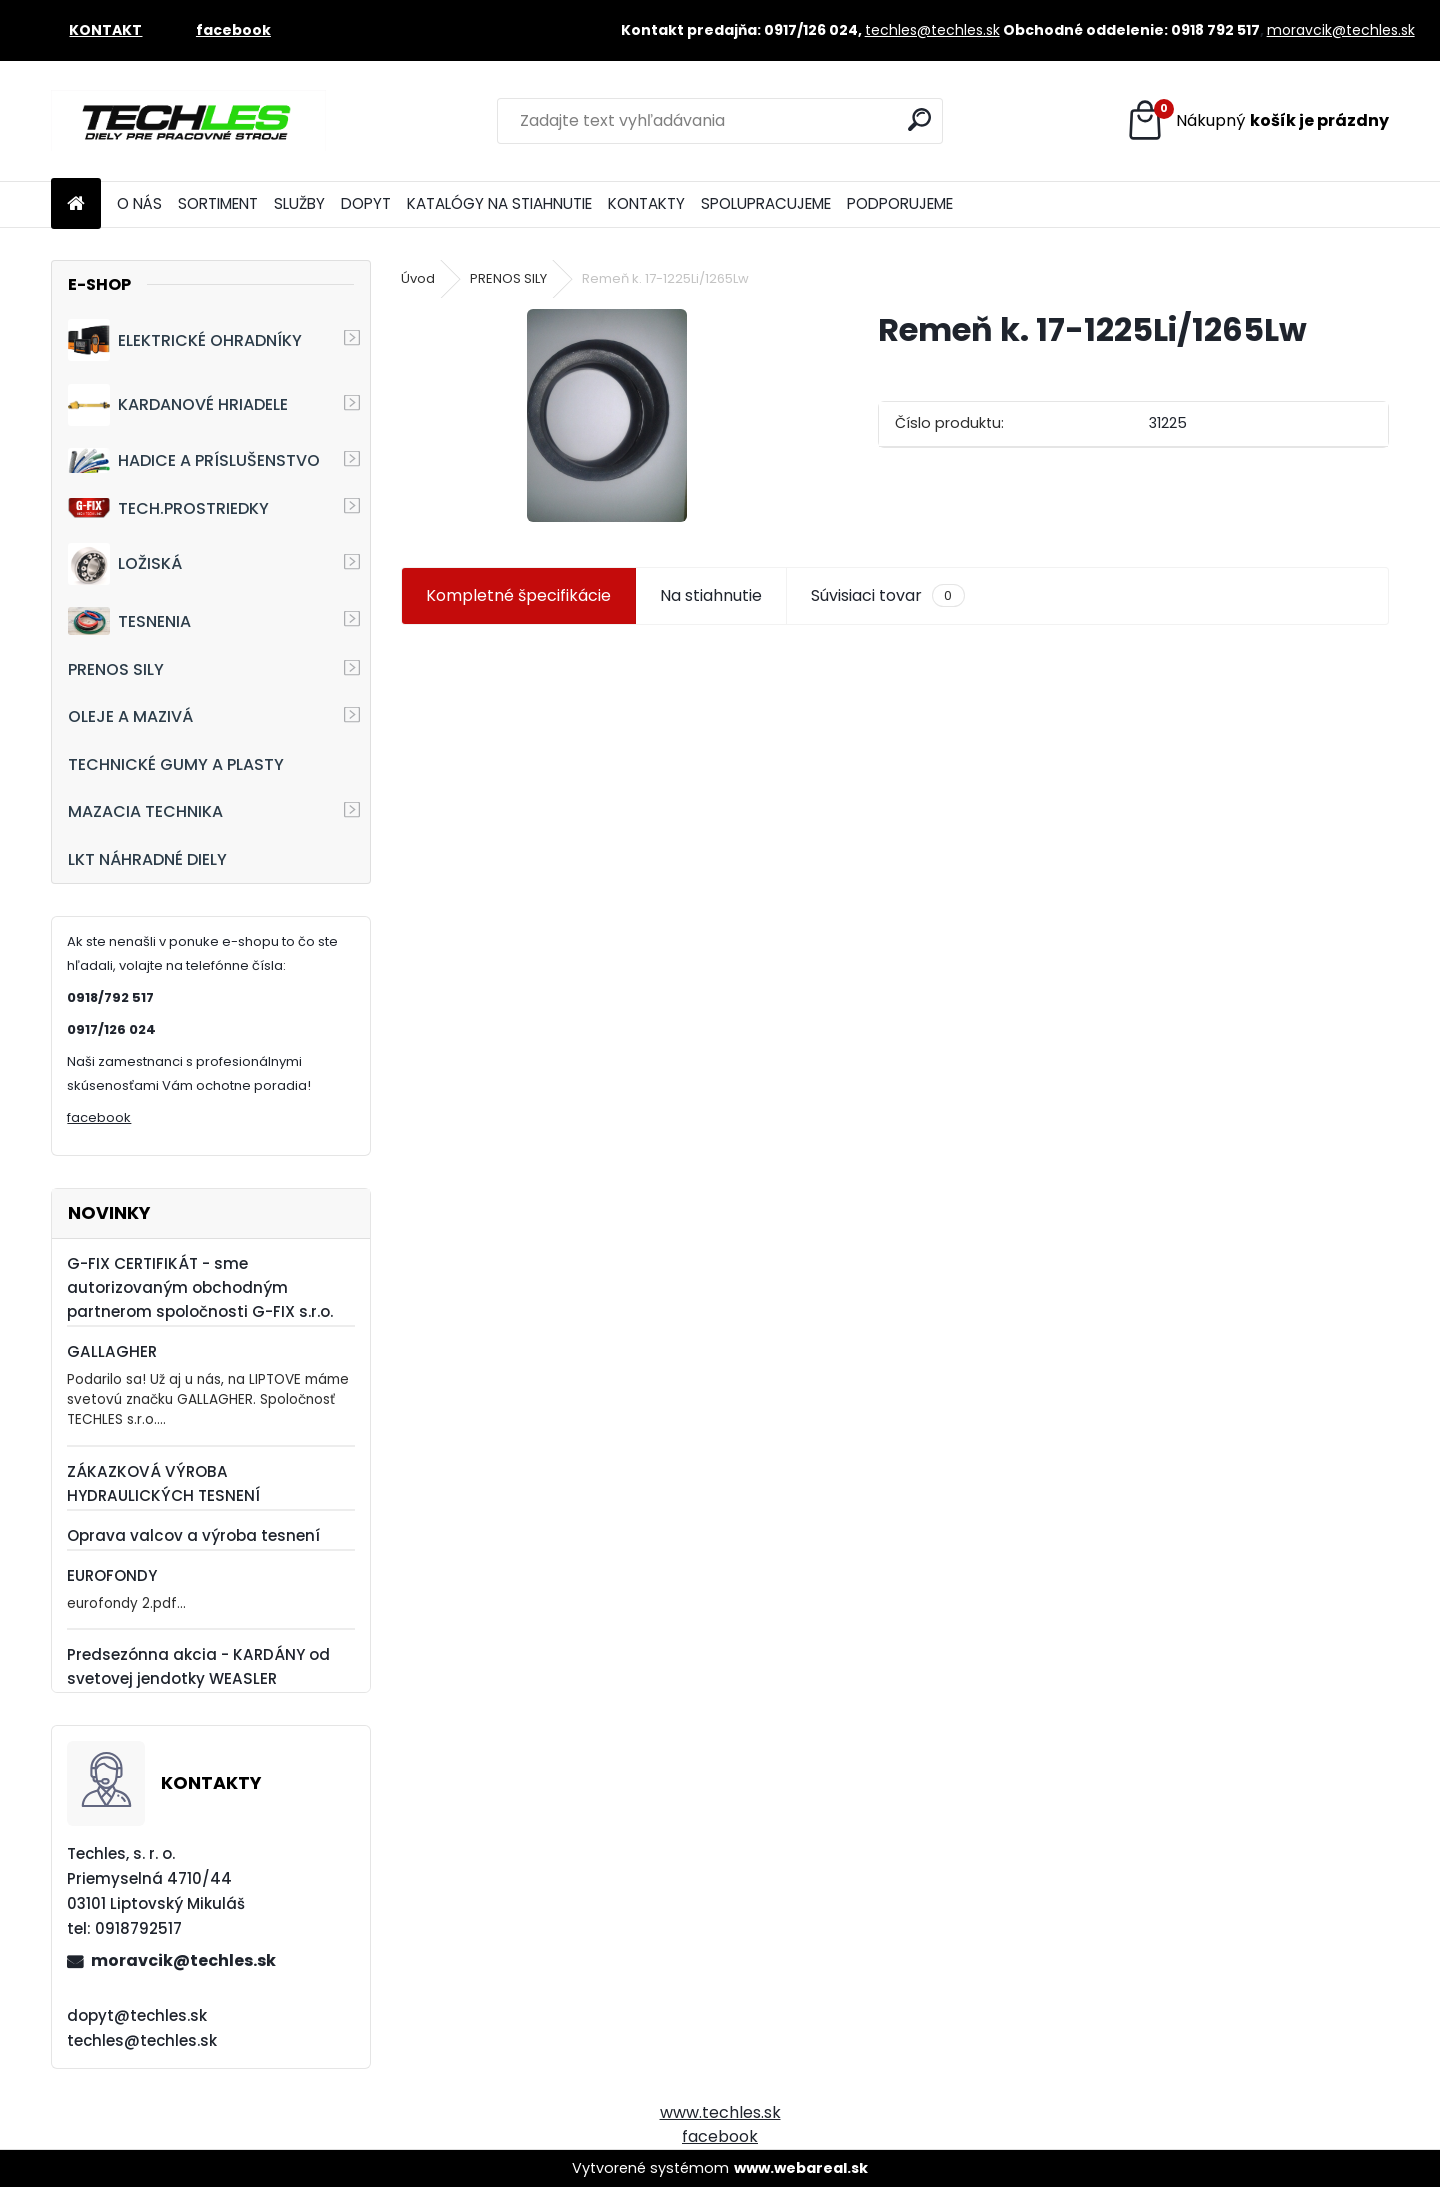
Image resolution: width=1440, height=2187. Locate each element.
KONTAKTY (646, 203)
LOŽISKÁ (125, 564)
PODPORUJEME (900, 203)
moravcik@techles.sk (1341, 30)
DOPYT (366, 203)
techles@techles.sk (932, 30)
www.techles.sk (720, 2112)
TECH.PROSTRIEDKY (168, 508)
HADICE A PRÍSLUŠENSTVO (194, 460)
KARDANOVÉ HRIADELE (178, 405)
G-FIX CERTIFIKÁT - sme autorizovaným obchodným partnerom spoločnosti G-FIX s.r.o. (200, 1287)
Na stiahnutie (711, 595)
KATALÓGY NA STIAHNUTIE (499, 203)
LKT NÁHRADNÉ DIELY (147, 859)
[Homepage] (76, 204)
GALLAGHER (112, 1351)
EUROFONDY (112, 1575)
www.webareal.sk (801, 2168)
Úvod (418, 278)
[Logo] (188, 121)
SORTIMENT (218, 203)
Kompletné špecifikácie (518, 595)
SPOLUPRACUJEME (766, 203)
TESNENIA (129, 620)
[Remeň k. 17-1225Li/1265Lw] (607, 415)
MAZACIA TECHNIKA (145, 811)
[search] (919, 119)
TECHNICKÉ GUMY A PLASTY (176, 764)
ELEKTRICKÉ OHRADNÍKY (185, 340)
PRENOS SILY (116, 669)
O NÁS (139, 203)
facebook (99, 1117)
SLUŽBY (299, 203)
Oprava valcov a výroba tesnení (193, 1535)
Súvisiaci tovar (887, 596)
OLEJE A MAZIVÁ (130, 716)
